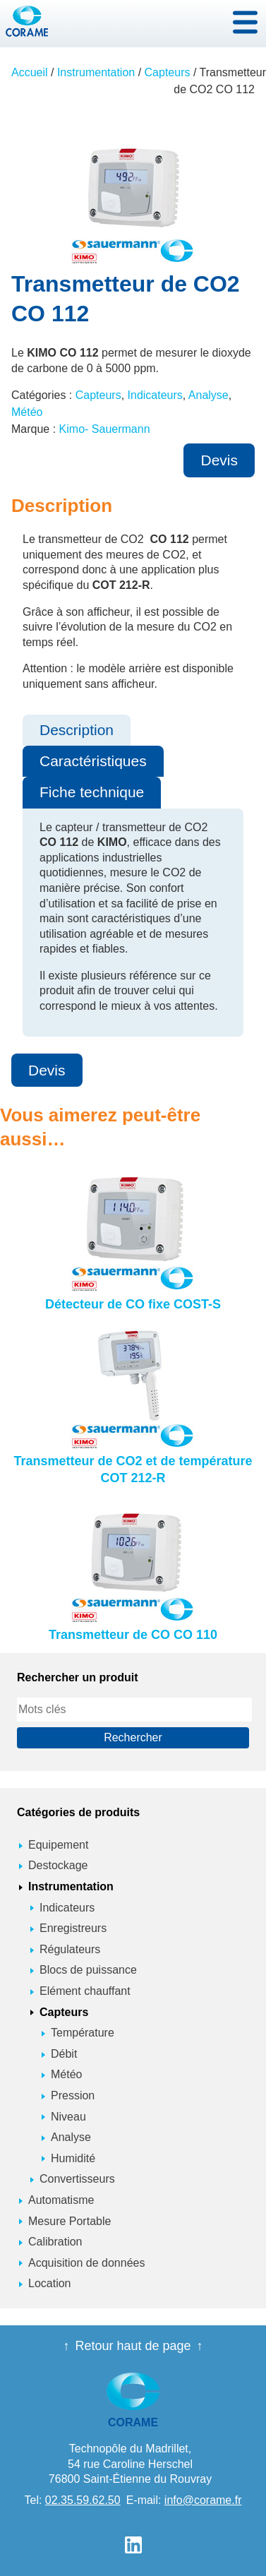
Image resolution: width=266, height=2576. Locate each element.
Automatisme (61, 2200)
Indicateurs (155, 395)
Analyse (208, 395)
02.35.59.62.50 (83, 2500)
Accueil (29, 72)
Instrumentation (96, 72)
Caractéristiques (93, 761)
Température (82, 2033)
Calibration (55, 2242)
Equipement (58, 1845)
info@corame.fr (203, 2500)
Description (77, 730)
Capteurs (168, 72)
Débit (64, 2054)
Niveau (68, 2117)
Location (49, 2283)
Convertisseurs (77, 2179)
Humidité (73, 2158)
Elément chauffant (85, 1991)
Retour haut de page (133, 2346)
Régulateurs (70, 1949)
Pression (73, 2095)
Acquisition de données (86, 2263)
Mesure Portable (69, 2221)
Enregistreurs (73, 1928)
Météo (26, 412)
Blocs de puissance (88, 1970)
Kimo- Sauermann (104, 429)
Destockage (58, 1865)
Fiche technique (92, 792)
